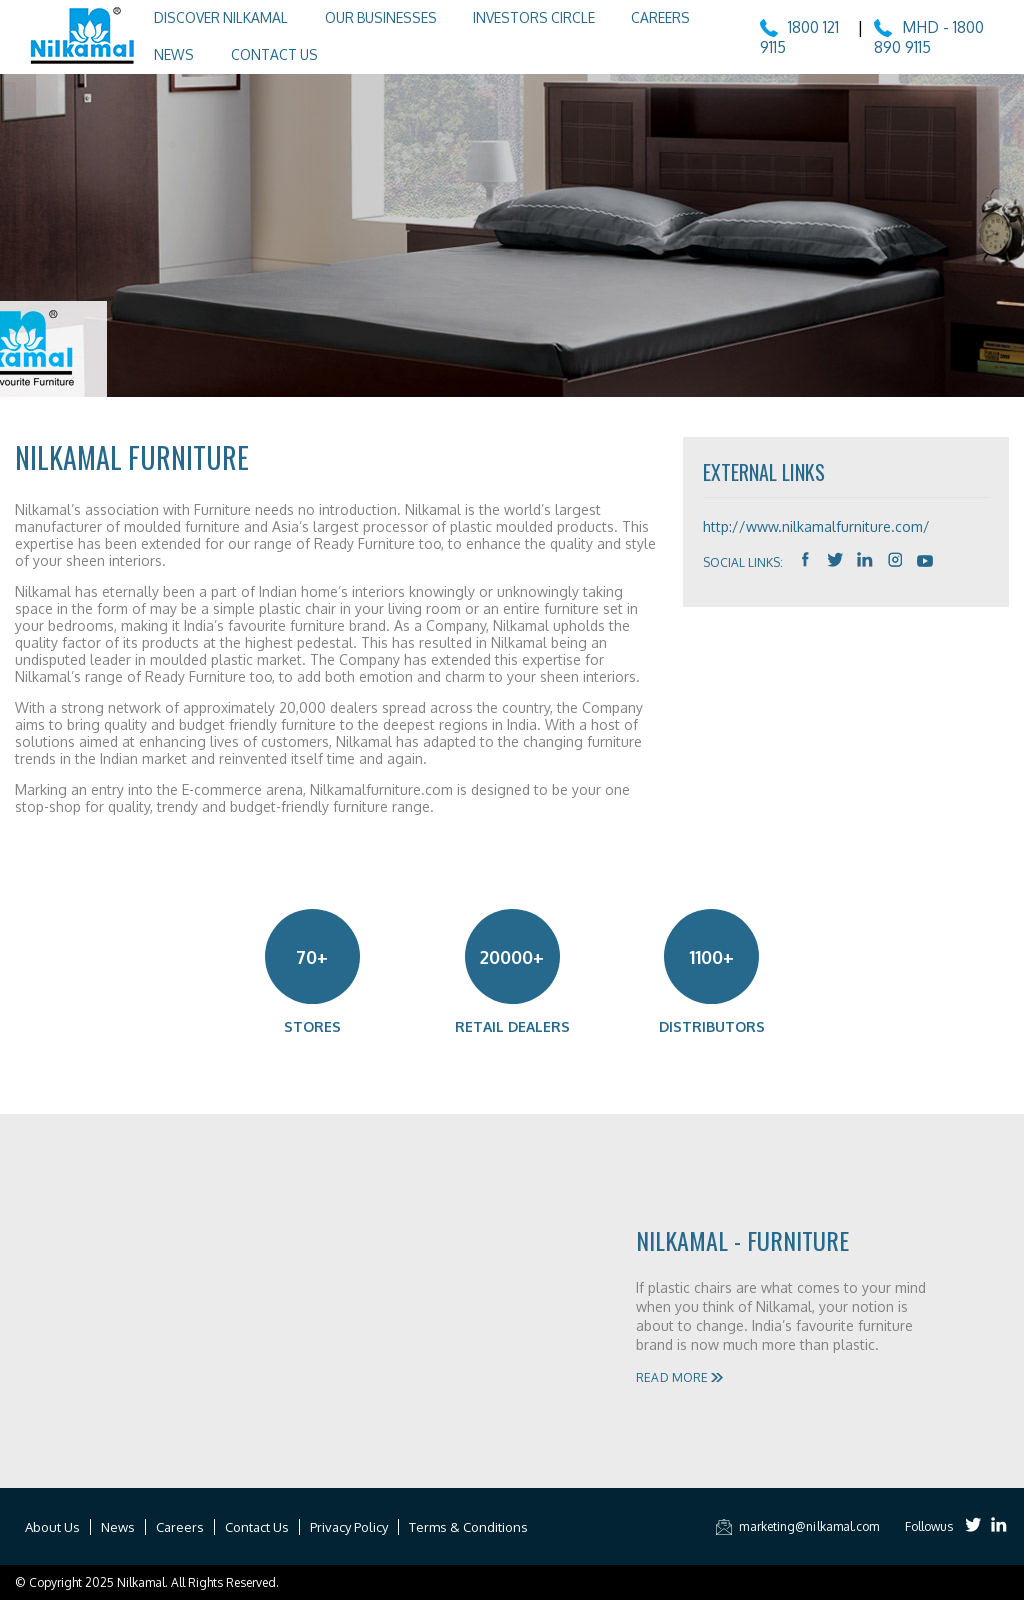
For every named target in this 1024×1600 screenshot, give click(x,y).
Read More (679, 1377)
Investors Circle (520, 17)
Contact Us (260, 52)
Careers (645, 17)
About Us (52, 1527)
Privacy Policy (349, 1527)
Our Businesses (368, 17)
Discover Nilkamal (209, 17)
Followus (929, 1526)
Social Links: (743, 562)
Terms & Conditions (468, 1527)
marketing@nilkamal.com (793, 1526)
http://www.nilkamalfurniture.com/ (816, 526)
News (162, 52)
